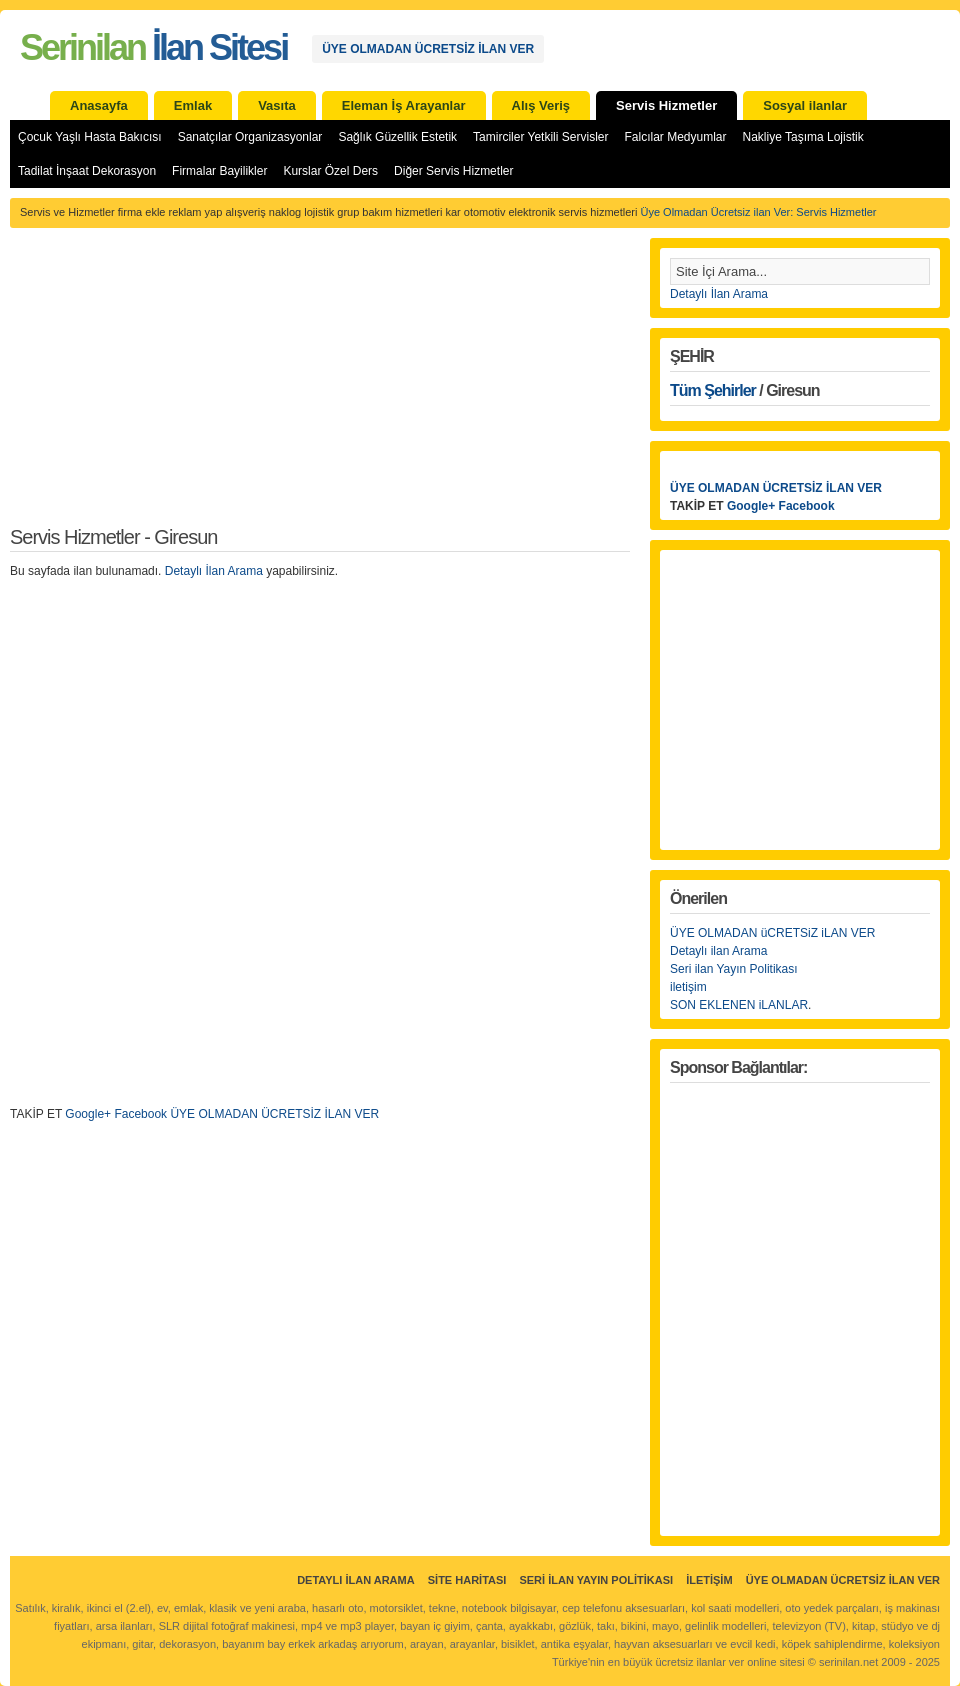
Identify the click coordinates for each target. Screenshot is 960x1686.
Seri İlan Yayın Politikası (596, 1580)
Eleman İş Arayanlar (404, 105)
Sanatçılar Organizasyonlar (250, 137)
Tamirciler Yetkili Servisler (540, 137)
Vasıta (277, 105)
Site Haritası (467, 1580)
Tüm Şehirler (713, 390)
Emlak (193, 105)
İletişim (709, 1580)
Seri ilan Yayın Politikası (734, 969)
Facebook (807, 506)
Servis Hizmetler (666, 105)
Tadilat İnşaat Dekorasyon (87, 171)
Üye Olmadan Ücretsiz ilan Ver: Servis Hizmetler (758, 212)
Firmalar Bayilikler (219, 171)
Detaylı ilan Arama (718, 951)
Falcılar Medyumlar (675, 137)
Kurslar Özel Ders (330, 171)
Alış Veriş (541, 105)
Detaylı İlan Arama (214, 571)
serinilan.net (848, 1662)
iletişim (688, 987)
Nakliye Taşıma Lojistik (803, 137)
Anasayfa (99, 105)
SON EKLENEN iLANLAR (739, 1005)
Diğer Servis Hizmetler (453, 171)
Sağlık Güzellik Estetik (397, 137)
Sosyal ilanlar (805, 105)
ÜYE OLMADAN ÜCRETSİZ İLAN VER (428, 49)
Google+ (751, 506)
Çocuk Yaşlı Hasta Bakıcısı (90, 137)
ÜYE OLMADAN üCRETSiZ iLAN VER (772, 933)
